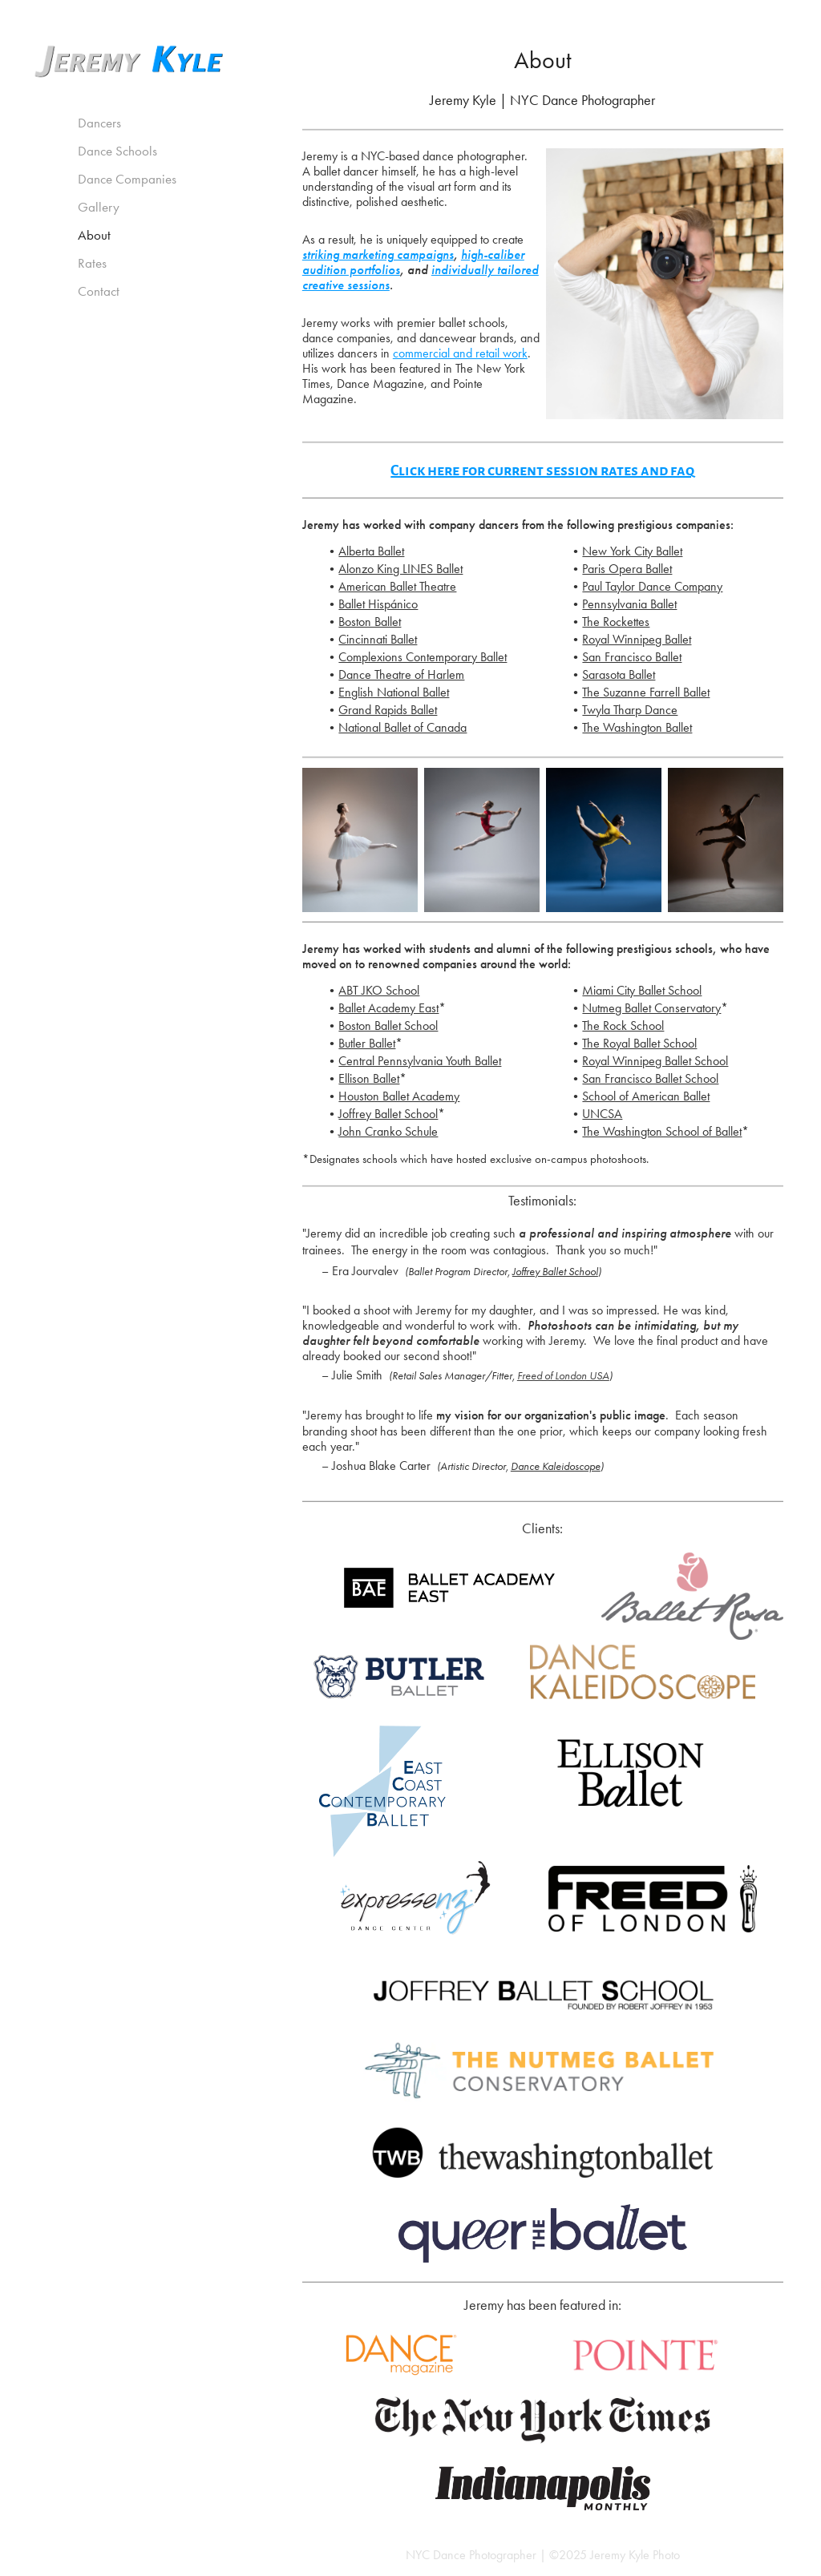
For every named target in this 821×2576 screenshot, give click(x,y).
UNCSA (602, 1113)
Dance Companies (127, 179)
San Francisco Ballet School (650, 1078)
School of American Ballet (646, 1096)
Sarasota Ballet (618, 674)
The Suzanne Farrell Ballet (646, 692)
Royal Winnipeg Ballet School (655, 1060)
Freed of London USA (563, 1376)
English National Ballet (393, 692)
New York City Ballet (632, 551)
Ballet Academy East (388, 1007)
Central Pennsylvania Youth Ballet (419, 1060)
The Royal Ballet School (639, 1043)
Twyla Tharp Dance (629, 709)
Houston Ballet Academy (398, 1096)
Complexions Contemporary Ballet (422, 656)
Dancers (99, 123)
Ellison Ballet (368, 1078)
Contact (98, 291)
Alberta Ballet (371, 551)
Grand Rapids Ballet (387, 709)
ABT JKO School (378, 990)
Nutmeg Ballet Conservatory (651, 1007)
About (94, 235)
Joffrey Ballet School (388, 1113)
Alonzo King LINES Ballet (400, 568)
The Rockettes (615, 621)
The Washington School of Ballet (662, 1131)
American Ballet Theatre (397, 586)
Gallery (98, 207)
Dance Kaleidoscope (556, 1466)
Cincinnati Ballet (377, 639)
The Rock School (623, 1025)
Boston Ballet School (388, 1025)
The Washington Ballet (637, 727)
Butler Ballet (366, 1043)
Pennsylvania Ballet (629, 604)
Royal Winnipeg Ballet (636, 639)
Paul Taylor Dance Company (652, 586)
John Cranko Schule (388, 1131)
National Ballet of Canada (402, 727)
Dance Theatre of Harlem (401, 674)
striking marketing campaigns (378, 255)
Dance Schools (117, 151)
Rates (92, 263)
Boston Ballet (369, 621)
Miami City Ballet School (642, 990)
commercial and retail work (460, 353)
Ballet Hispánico (378, 604)
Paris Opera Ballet (627, 568)
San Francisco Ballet (631, 656)
